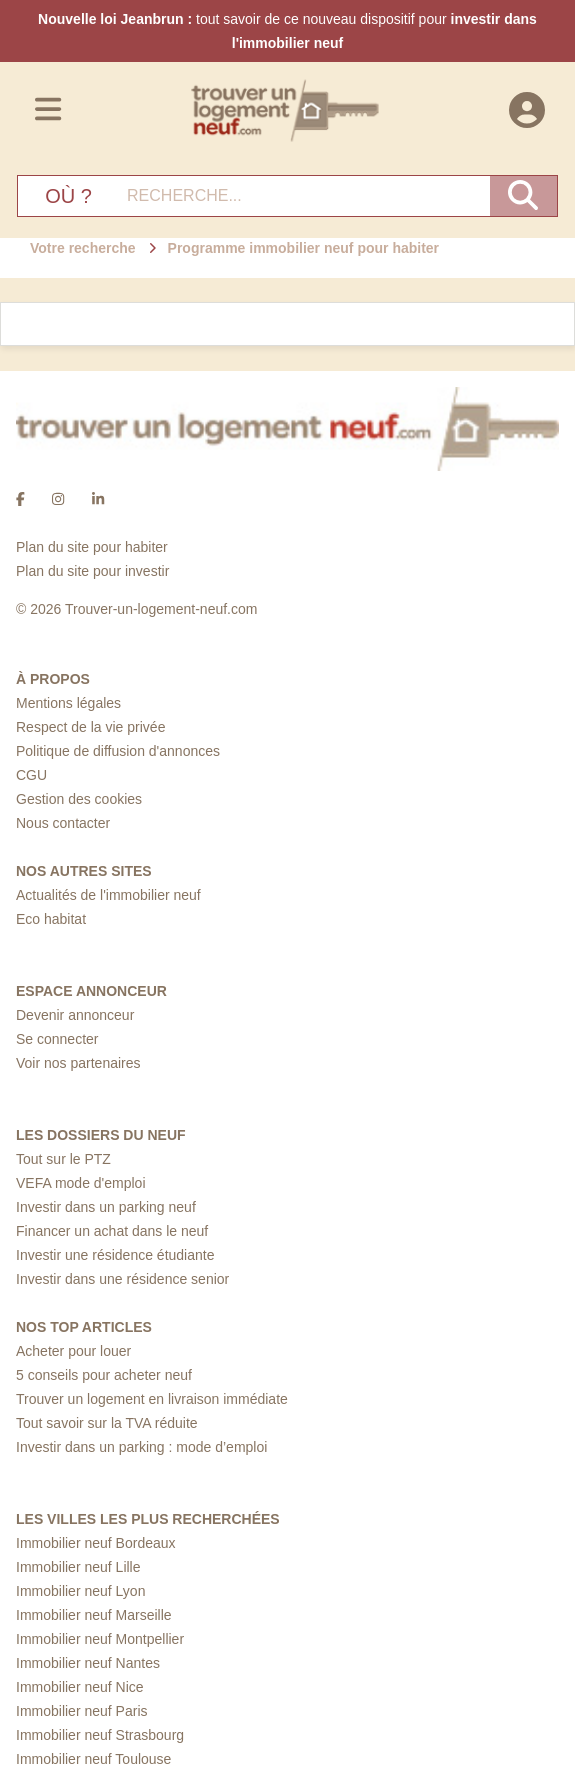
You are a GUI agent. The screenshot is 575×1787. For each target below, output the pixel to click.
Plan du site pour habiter (92, 547)
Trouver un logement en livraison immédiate (152, 1399)
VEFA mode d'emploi (81, 1183)
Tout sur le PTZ (63, 1159)
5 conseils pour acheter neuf (104, 1375)
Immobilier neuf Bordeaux (96, 1543)
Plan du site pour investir (92, 571)
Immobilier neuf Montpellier (100, 1639)
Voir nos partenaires (78, 1063)
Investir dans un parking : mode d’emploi (141, 1447)
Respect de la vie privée (90, 727)
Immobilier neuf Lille (78, 1567)
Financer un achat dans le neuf (112, 1231)
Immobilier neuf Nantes (88, 1663)
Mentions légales (68, 703)
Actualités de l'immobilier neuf (108, 895)
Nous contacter (63, 823)
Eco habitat (51, 919)
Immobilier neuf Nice (80, 1687)
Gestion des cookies (79, 799)
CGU (31, 775)
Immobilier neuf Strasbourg (100, 1735)
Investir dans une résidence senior (122, 1279)
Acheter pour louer (73, 1351)
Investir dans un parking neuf (106, 1207)
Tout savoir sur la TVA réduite (107, 1423)
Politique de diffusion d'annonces (118, 751)
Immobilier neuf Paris (82, 1711)
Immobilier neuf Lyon (80, 1591)
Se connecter (57, 1039)
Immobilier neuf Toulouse (93, 1759)
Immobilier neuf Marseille (94, 1615)
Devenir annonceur (75, 1015)
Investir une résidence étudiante (115, 1255)
